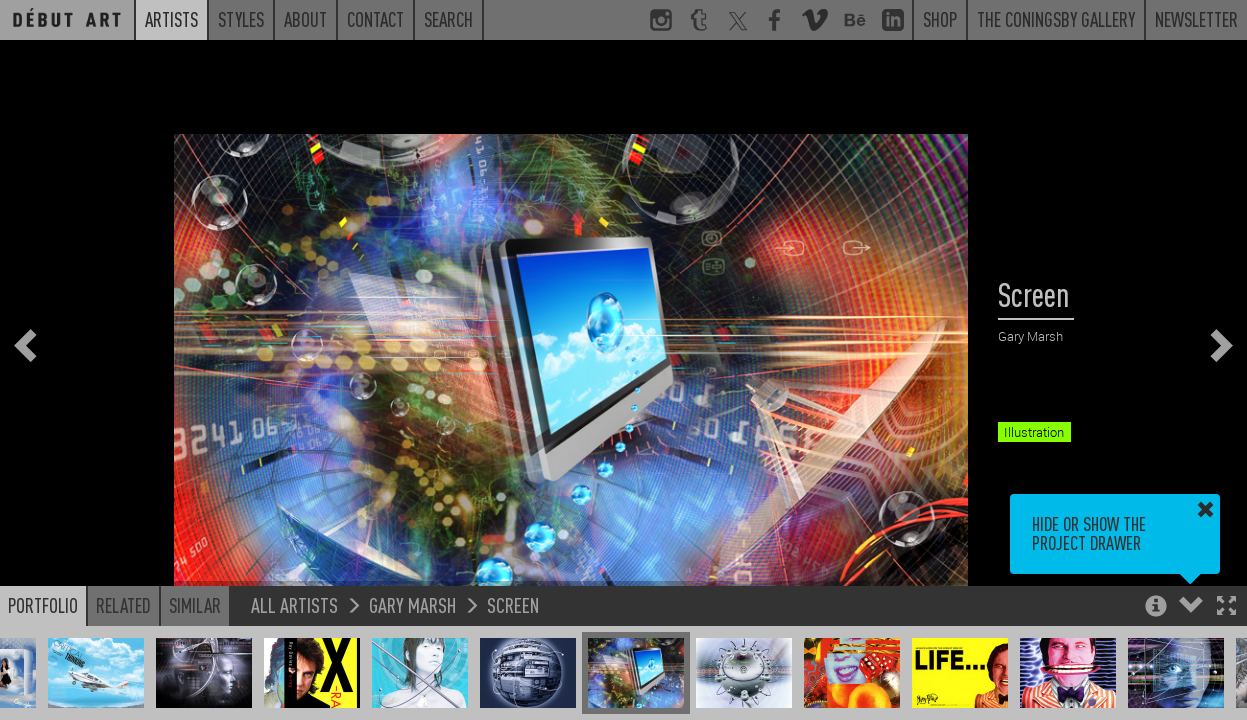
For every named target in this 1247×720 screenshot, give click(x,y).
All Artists (294, 607)
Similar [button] (195, 608)
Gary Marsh (412, 607)
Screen (513, 607)
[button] (1226, 610)
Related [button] (123, 608)
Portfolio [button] (43, 608)
